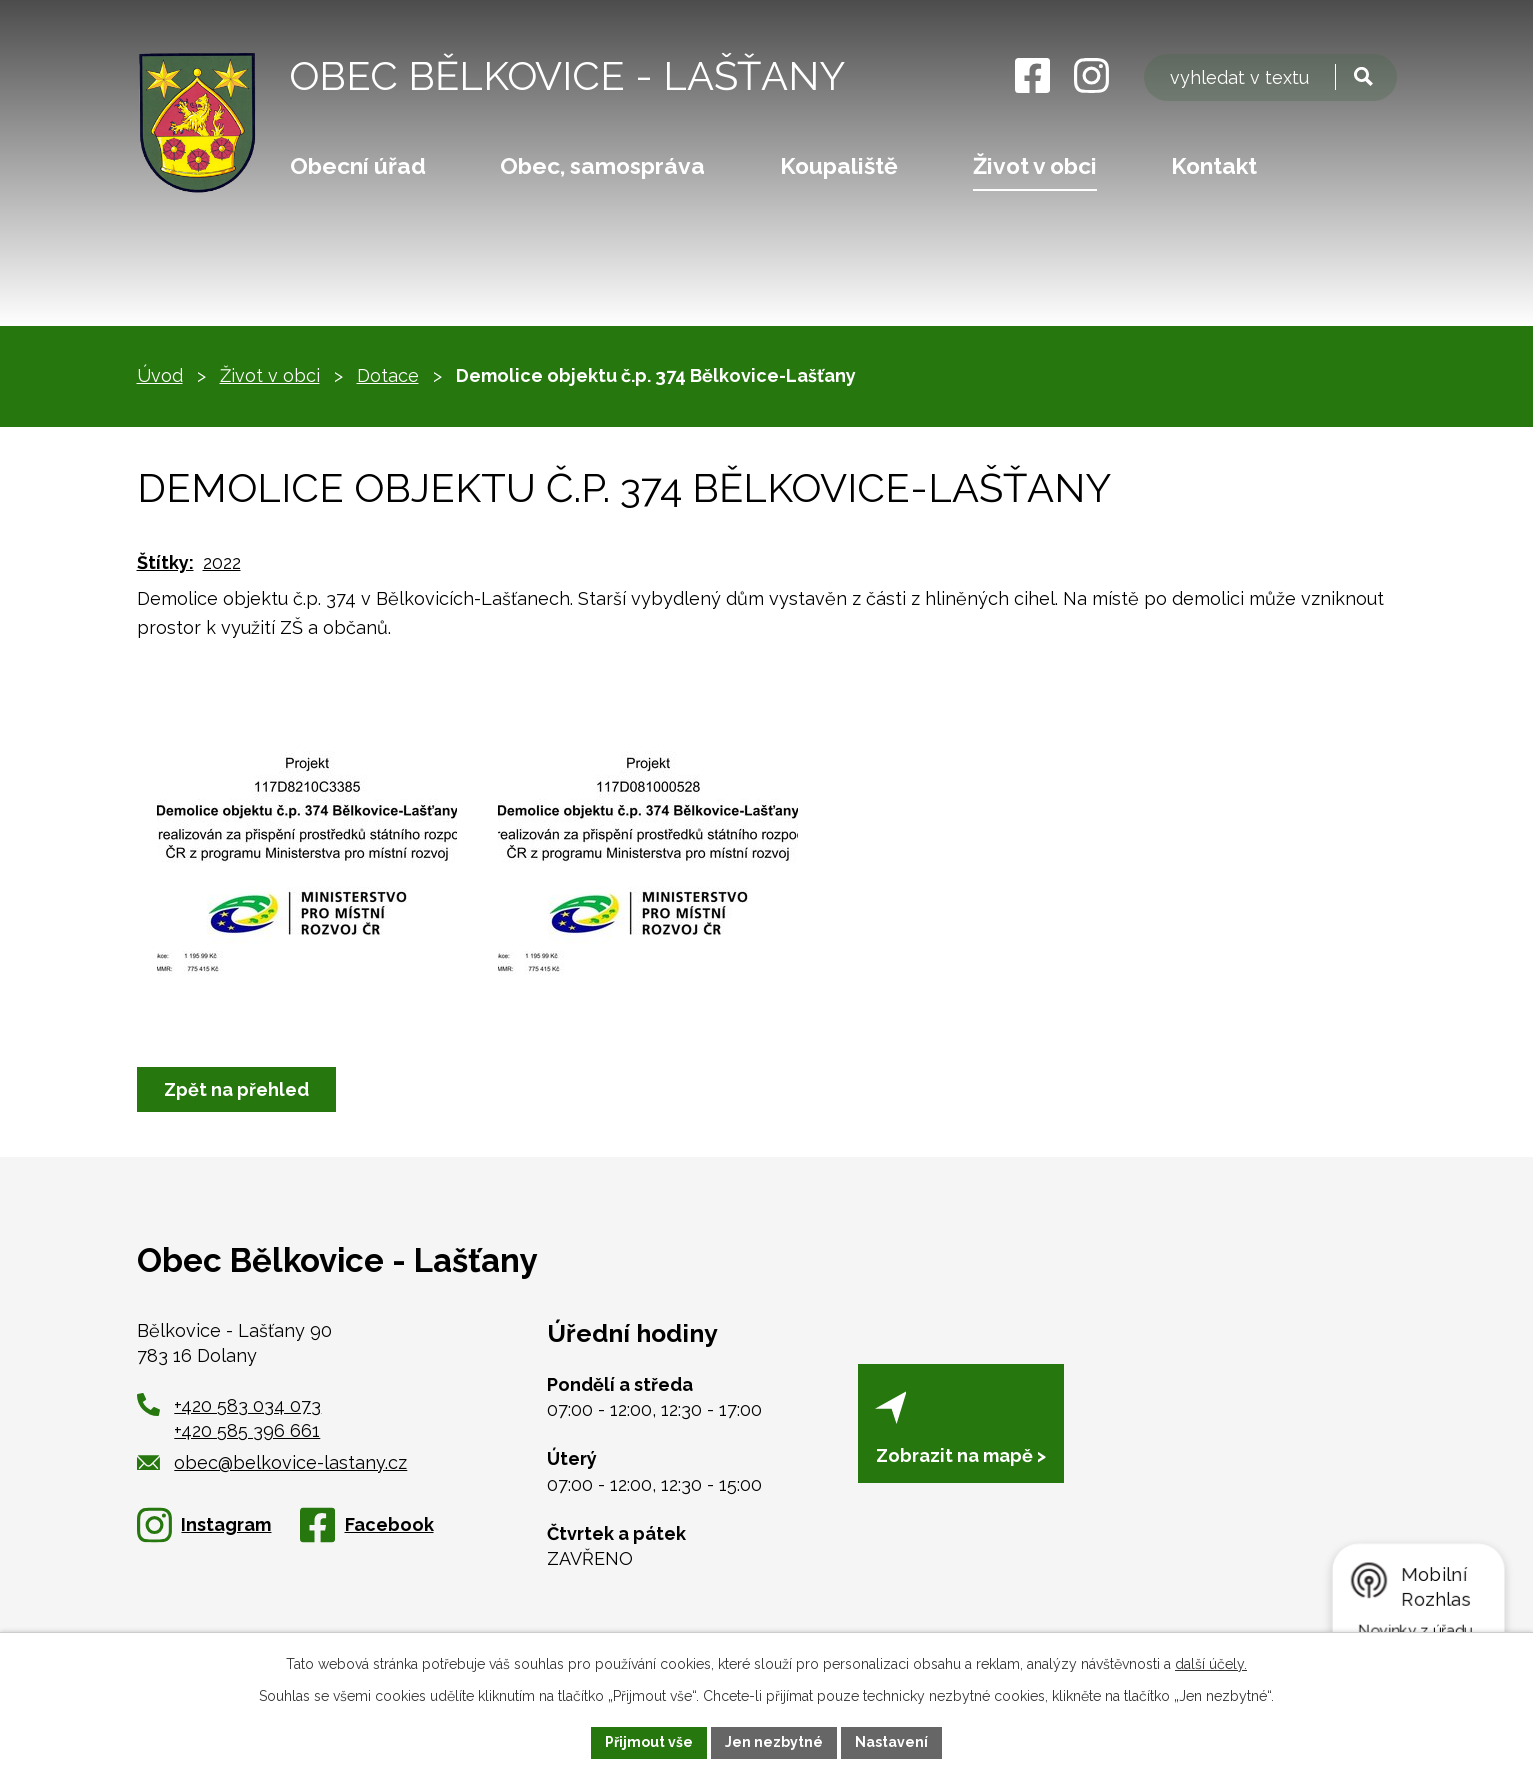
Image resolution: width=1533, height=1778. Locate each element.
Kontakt (1214, 166)
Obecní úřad (358, 166)
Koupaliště (839, 166)
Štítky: (165, 562)
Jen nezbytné (774, 1742)
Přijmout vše (649, 1742)
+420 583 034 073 (247, 1405)
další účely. (1211, 1664)
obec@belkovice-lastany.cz (272, 1462)
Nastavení (891, 1742)
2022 (222, 562)
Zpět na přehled (236, 1089)
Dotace (388, 375)
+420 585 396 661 (247, 1430)
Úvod (160, 375)
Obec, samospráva (602, 166)
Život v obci (1035, 166)
